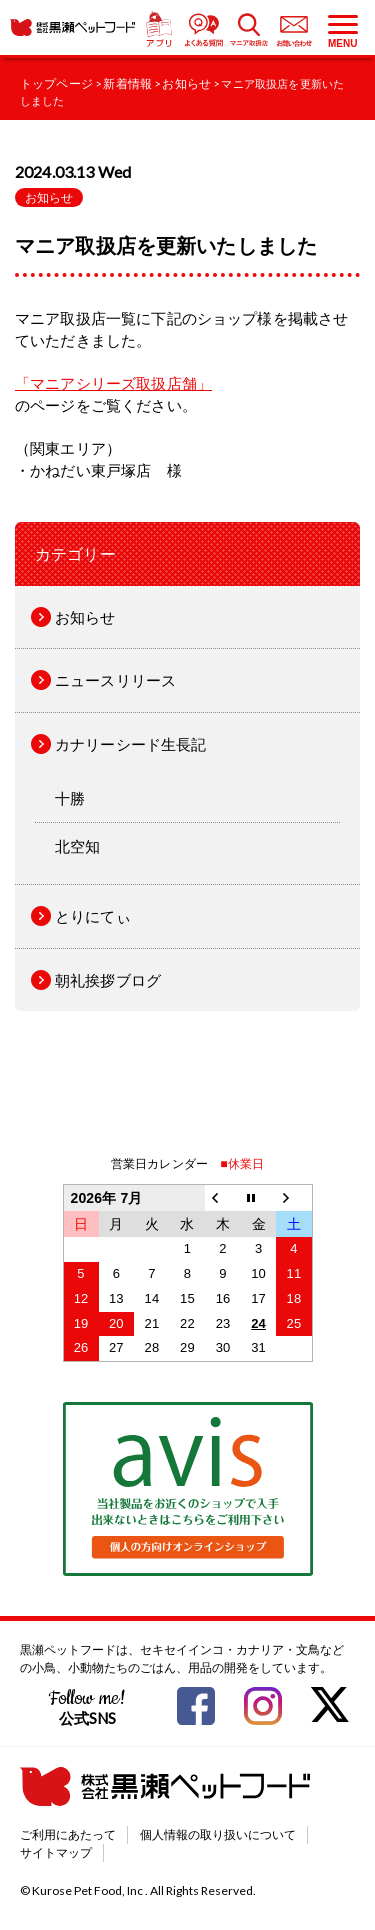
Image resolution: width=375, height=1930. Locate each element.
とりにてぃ (93, 916)
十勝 (70, 798)
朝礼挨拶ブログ (108, 980)
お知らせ (49, 197)
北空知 (77, 846)
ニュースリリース (115, 680)
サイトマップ (56, 1852)
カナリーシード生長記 (131, 744)
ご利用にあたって (68, 1834)
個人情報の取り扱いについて (218, 1834)
